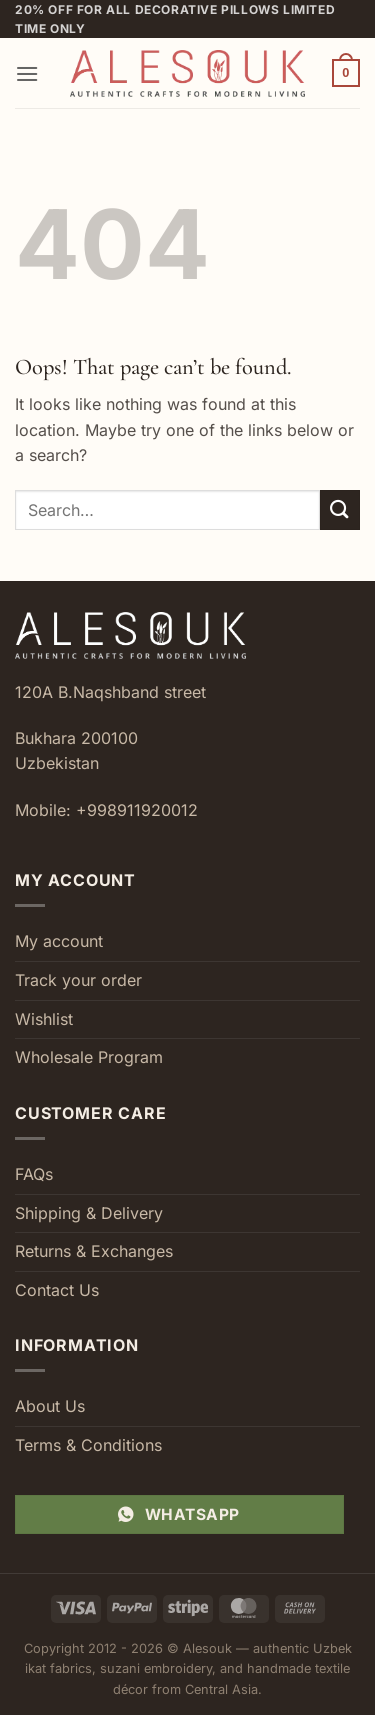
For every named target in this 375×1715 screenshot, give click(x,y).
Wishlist (44, 1019)
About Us (50, 1406)
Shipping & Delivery (89, 1213)
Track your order (78, 980)
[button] (27, 73)
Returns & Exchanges (94, 1251)
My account (59, 941)
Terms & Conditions (88, 1445)
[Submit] (340, 509)
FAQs (34, 1174)
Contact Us (57, 1290)
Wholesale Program (89, 1057)
